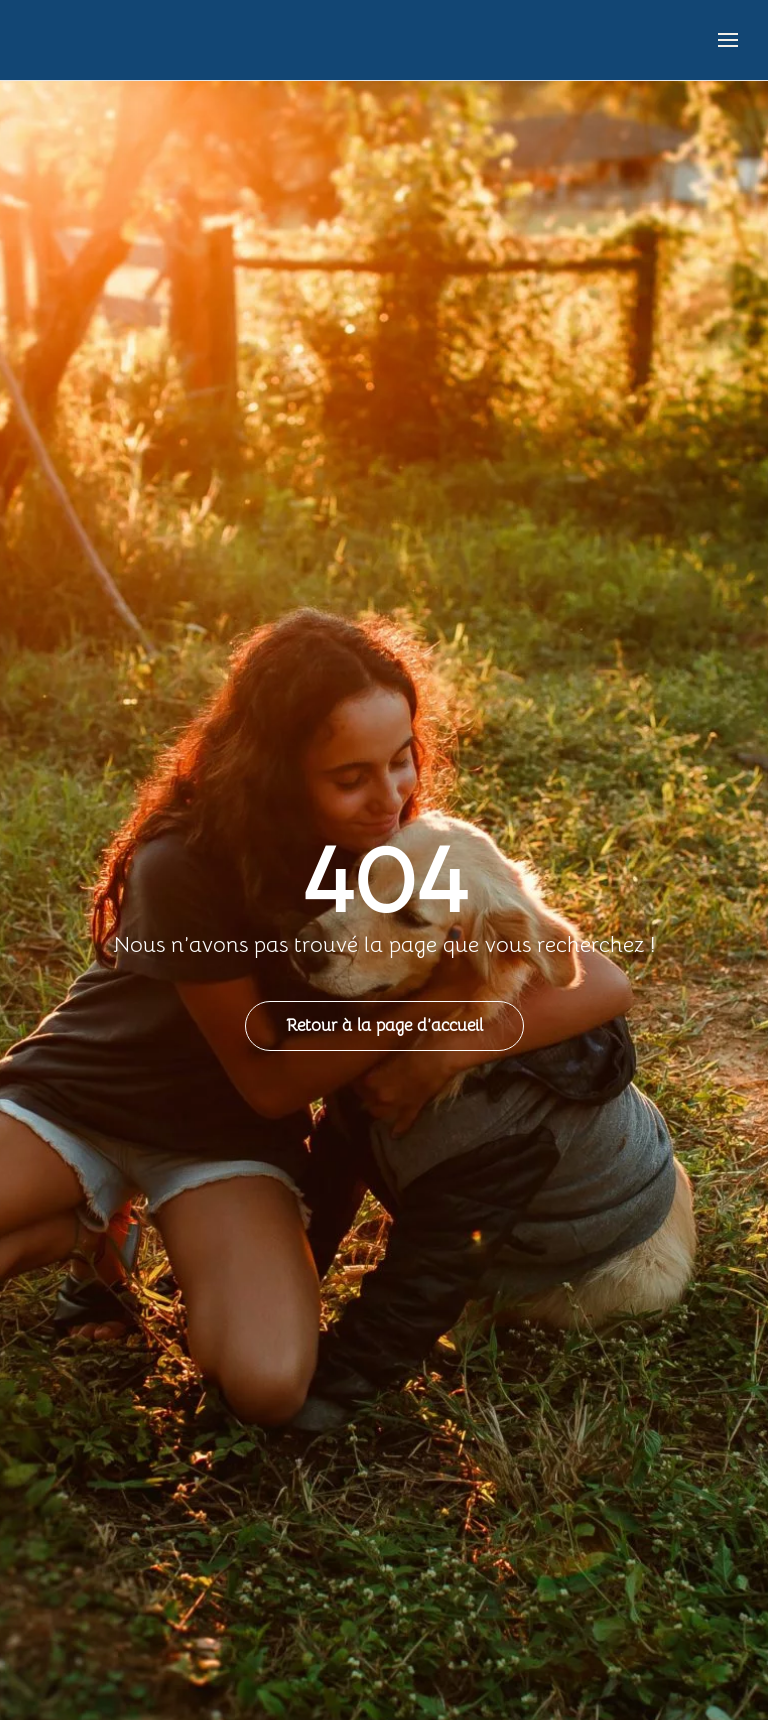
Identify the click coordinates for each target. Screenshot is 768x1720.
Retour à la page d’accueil (384, 1025)
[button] (728, 40)
